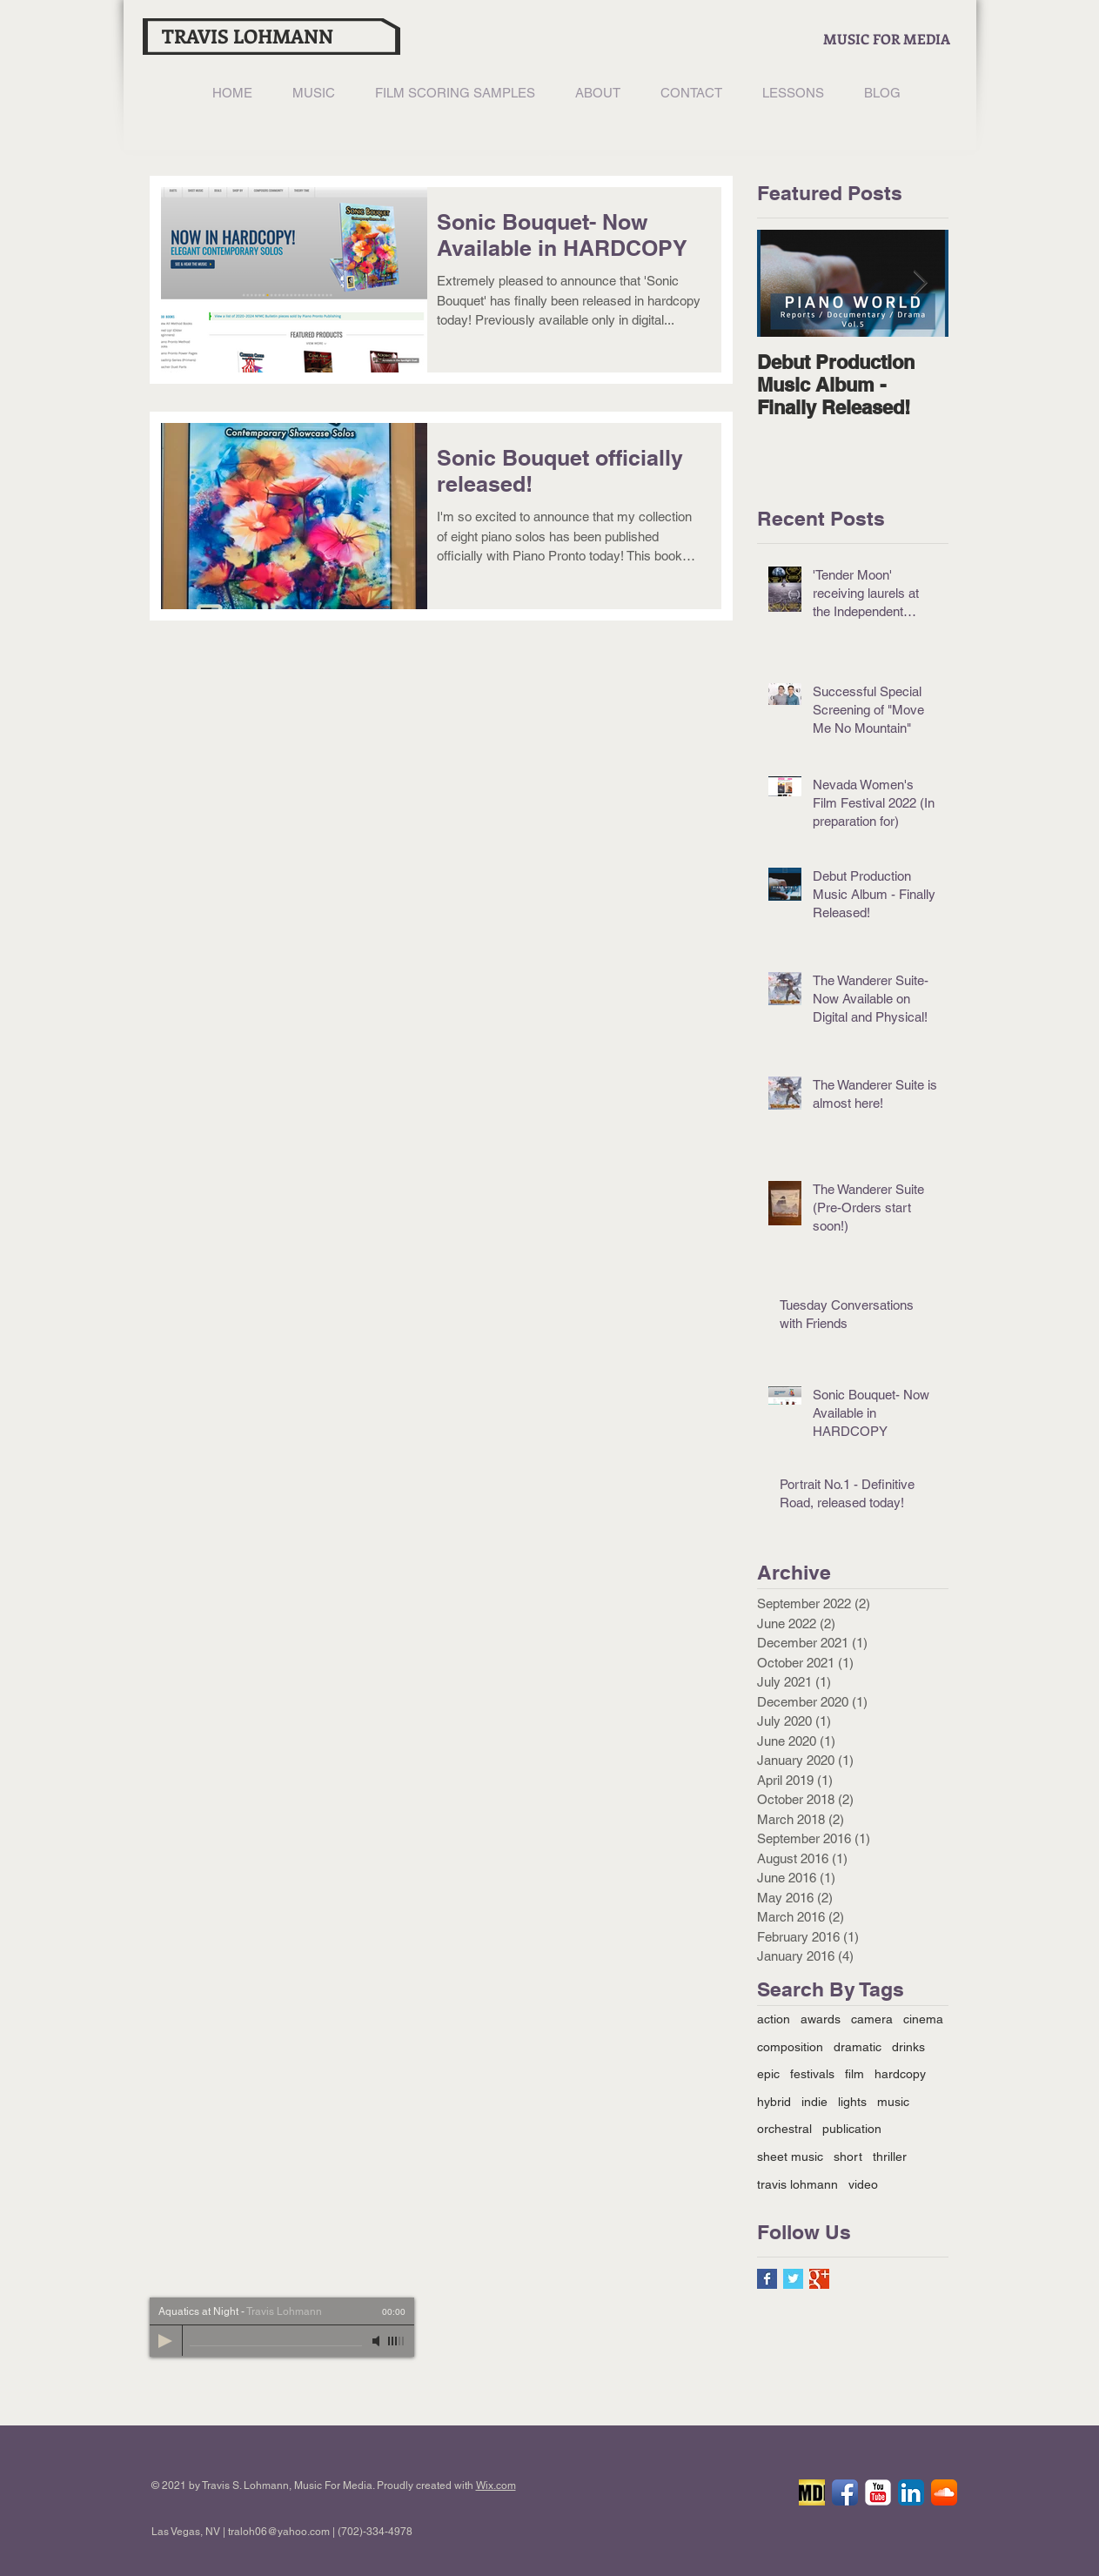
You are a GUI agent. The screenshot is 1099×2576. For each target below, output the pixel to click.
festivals (812, 2074)
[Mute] (377, 2341)
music (893, 2102)
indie (814, 2102)
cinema (923, 2019)
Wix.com (496, 2485)
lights (852, 2102)
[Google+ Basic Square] (819, 2279)
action (773, 2019)
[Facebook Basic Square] (767, 2279)
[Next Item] (920, 283)
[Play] (165, 2341)
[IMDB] (812, 2492)
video (863, 2184)
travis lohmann (797, 2184)
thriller (890, 2156)
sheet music (790, 2156)
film (854, 2074)
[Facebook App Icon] (845, 2492)
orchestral (784, 2129)
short (848, 2156)
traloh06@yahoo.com (279, 2532)
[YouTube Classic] (878, 2492)
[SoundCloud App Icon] (944, 2492)
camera (872, 2019)
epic (768, 2074)
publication (851, 2129)
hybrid (774, 2102)
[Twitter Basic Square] (793, 2279)
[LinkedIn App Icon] (911, 2492)
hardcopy (900, 2074)
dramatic (857, 2047)
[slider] (396, 2341)
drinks (908, 2047)
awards (821, 2019)
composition (790, 2047)
